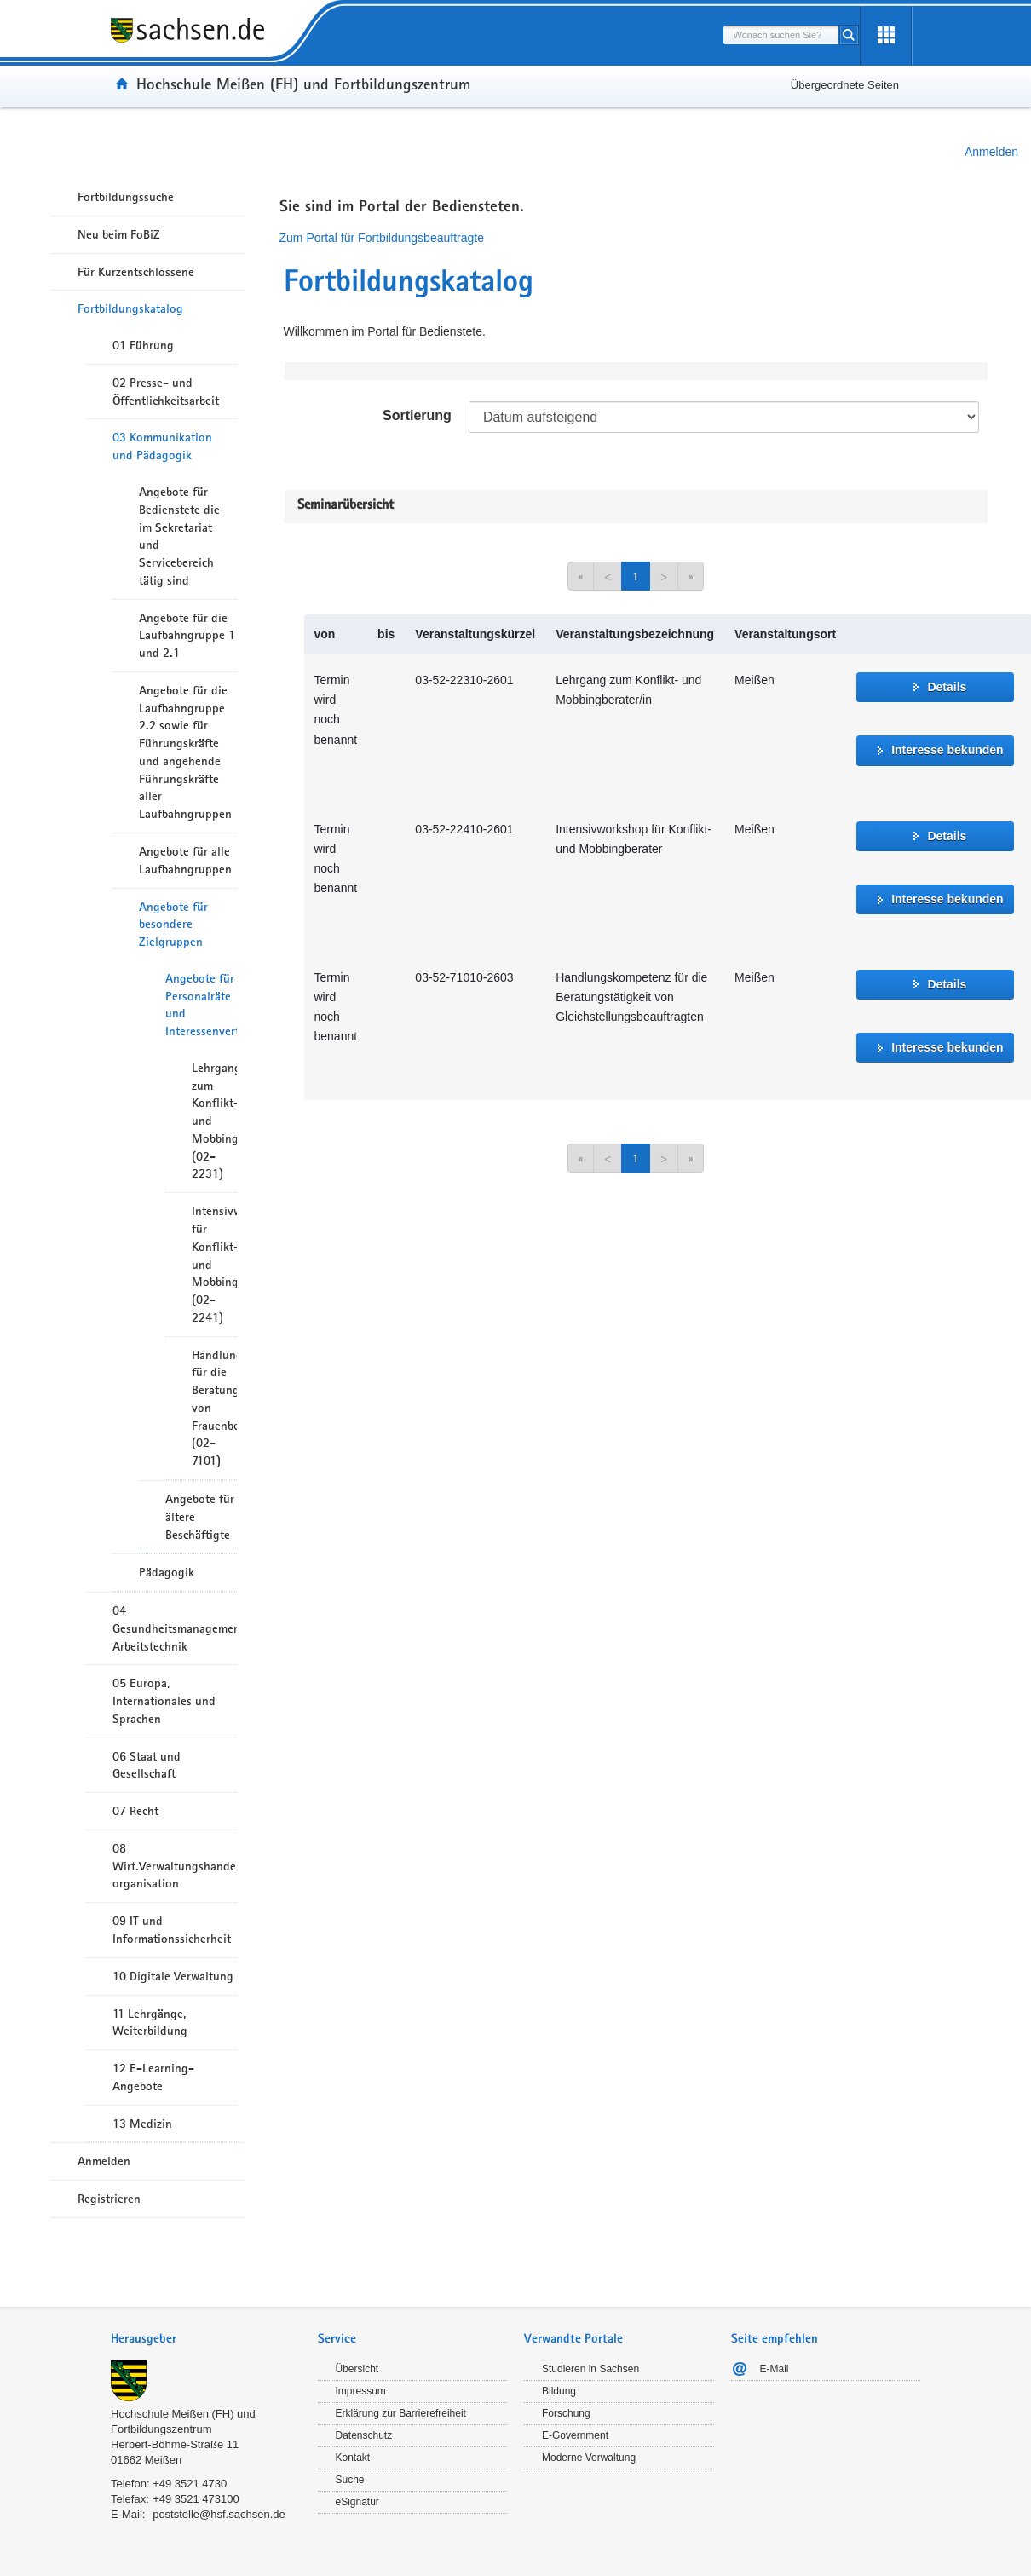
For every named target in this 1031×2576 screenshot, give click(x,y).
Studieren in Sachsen (590, 2369)
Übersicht (357, 2369)
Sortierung (417, 415)
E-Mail (774, 2369)
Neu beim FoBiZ (119, 234)
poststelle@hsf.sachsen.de (219, 2514)
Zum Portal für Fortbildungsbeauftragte (381, 238)
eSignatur (357, 2502)
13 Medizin (142, 2123)
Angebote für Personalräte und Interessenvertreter (201, 1005)
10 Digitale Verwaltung (172, 1976)
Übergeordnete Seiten (845, 84)
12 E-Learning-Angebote (153, 2077)
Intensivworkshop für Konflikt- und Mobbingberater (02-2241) (214, 1264)
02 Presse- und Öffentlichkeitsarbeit (165, 391)
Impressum (361, 2391)
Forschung (566, 2413)
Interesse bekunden (947, 750)
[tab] (206, 2340)
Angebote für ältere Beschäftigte (199, 1516)
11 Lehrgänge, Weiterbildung (149, 2022)
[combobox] (781, 35)
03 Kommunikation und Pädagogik (162, 446)
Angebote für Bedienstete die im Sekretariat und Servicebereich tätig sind (179, 536)
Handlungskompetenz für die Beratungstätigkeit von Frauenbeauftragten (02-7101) (214, 1408)
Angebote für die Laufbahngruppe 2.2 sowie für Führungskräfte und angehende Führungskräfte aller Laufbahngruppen (185, 752)
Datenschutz (364, 2435)
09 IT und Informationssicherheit (171, 1929)
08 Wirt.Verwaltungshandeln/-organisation (174, 1866)
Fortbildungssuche (126, 197)
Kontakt (353, 2458)
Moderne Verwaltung (589, 2458)
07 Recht (135, 1810)
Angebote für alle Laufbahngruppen (185, 860)
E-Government (575, 2435)
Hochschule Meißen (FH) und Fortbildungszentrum (303, 83)
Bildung (559, 2391)
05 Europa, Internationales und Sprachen (164, 1700)
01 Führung (143, 345)
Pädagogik (166, 1572)
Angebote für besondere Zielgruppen (173, 924)
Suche (350, 2480)
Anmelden (991, 151)
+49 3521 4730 (190, 2483)
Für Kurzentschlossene (136, 271)
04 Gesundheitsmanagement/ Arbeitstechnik (174, 1628)
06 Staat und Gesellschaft (146, 1765)
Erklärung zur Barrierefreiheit (401, 2413)
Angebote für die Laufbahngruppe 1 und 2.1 (187, 635)
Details (946, 687)
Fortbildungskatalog (130, 308)
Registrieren (109, 2198)
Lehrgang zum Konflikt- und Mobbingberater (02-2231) (214, 1121)
